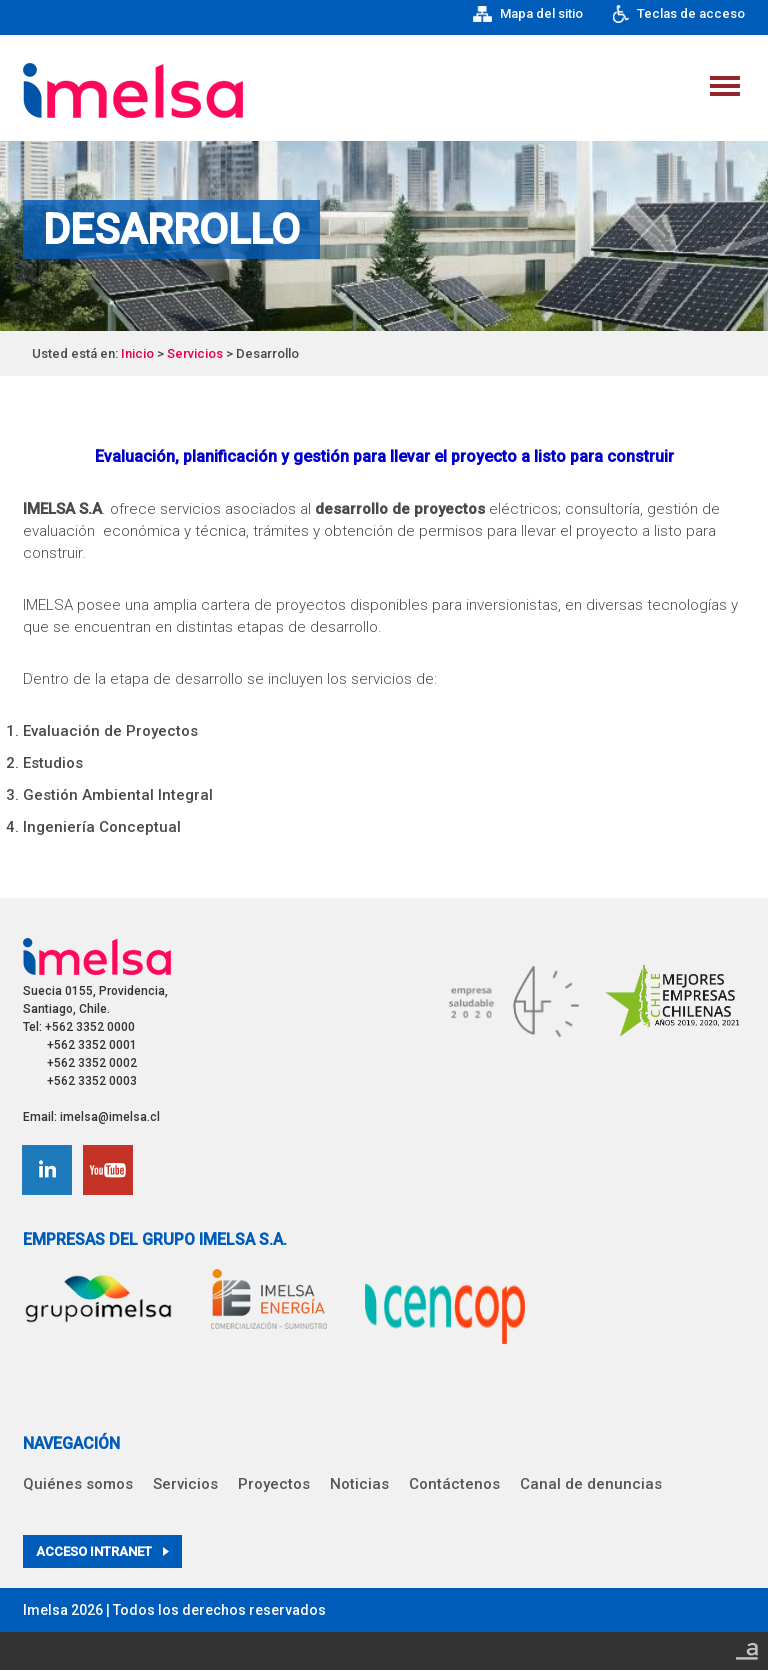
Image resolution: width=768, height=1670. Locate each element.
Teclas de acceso (679, 14)
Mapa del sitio (528, 14)
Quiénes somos (78, 1484)
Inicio (137, 353)
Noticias (359, 1484)
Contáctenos (454, 1484)
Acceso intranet (102, 1551)
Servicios (195, 353)
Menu (725, 86)
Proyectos (274, 1484)
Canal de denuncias (591, 1484)
